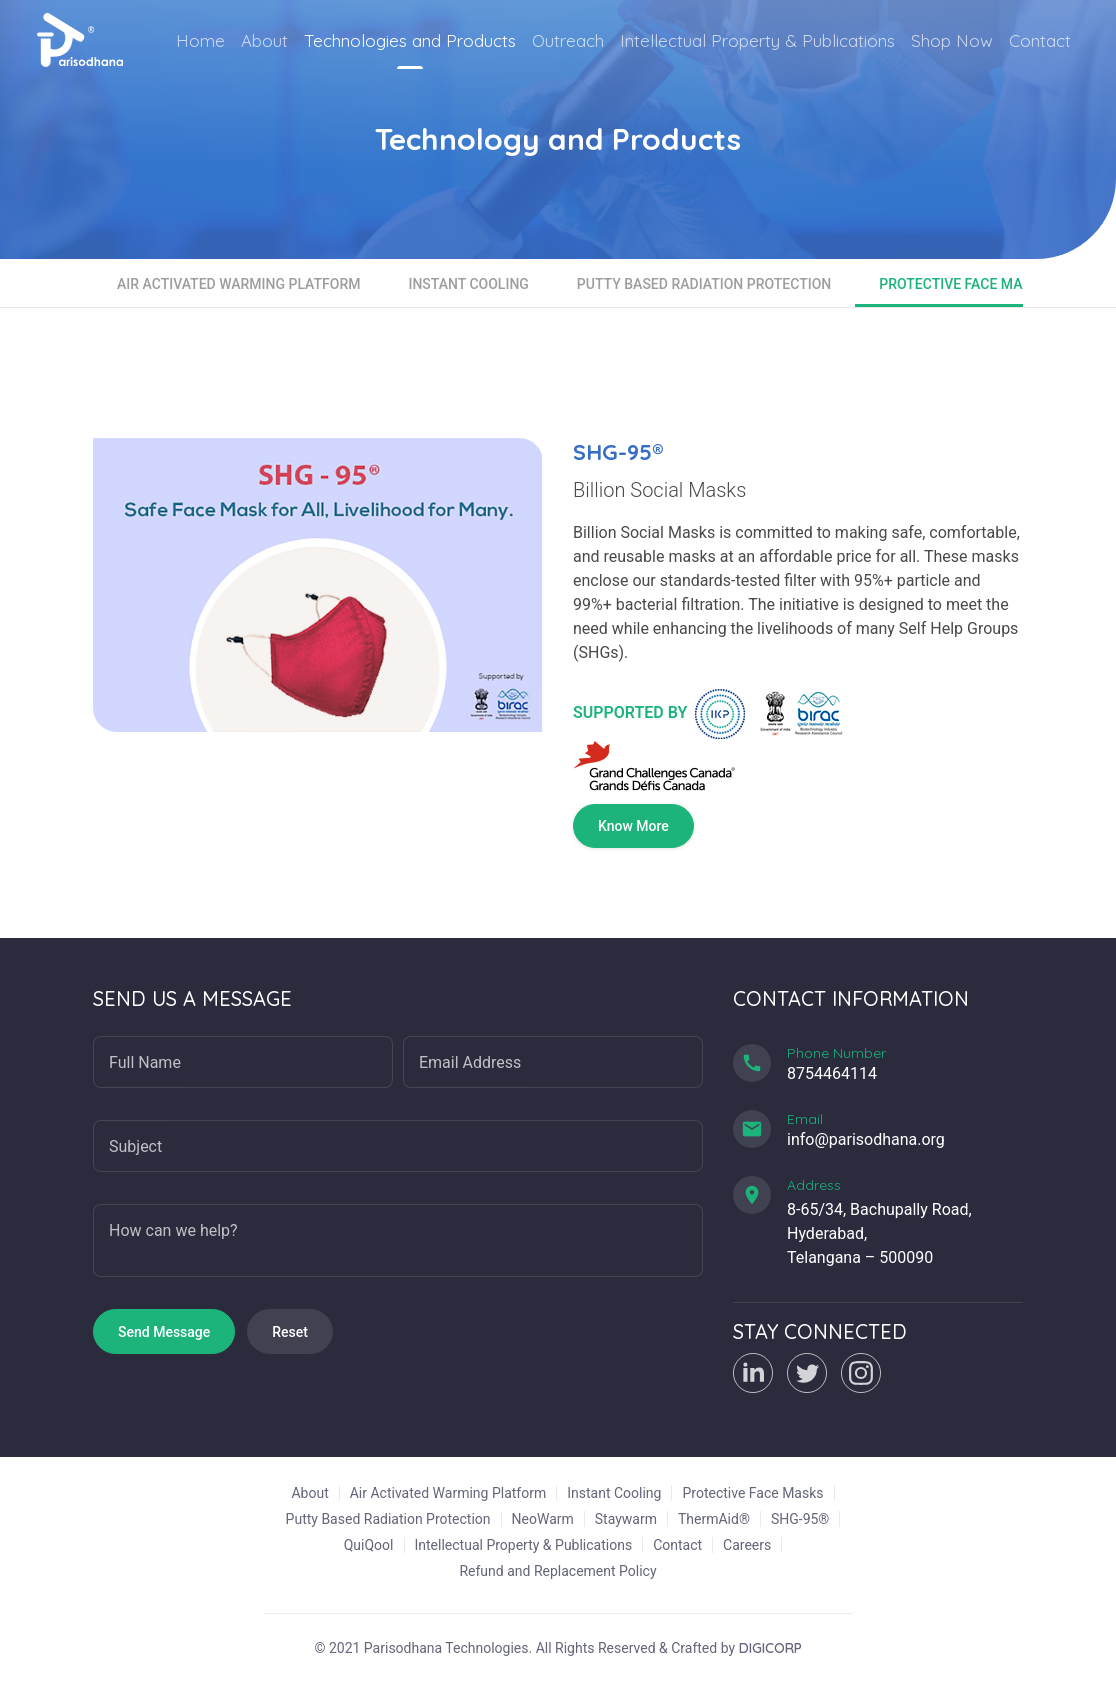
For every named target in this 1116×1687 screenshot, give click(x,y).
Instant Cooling (468, 284)
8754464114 (832, 1073)
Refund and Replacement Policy (557, 1571)
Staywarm (626, 1519)
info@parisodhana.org (866, 1139)
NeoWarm (543, 1519)
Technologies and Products (410, 40)
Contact (1040, 40)
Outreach (568, 40)
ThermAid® (714, 1519)
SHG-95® (800, 1519)
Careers (747, 1545)
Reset (290, 1332)
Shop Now (952, 40)
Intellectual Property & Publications (757, 40)
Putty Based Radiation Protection (704, 284)
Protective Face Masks (963, 284)
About (264, 40)
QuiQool (369, 1545)
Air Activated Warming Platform (238, 284)
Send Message (164, 1332)
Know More (633, 826)
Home (200, 40)
